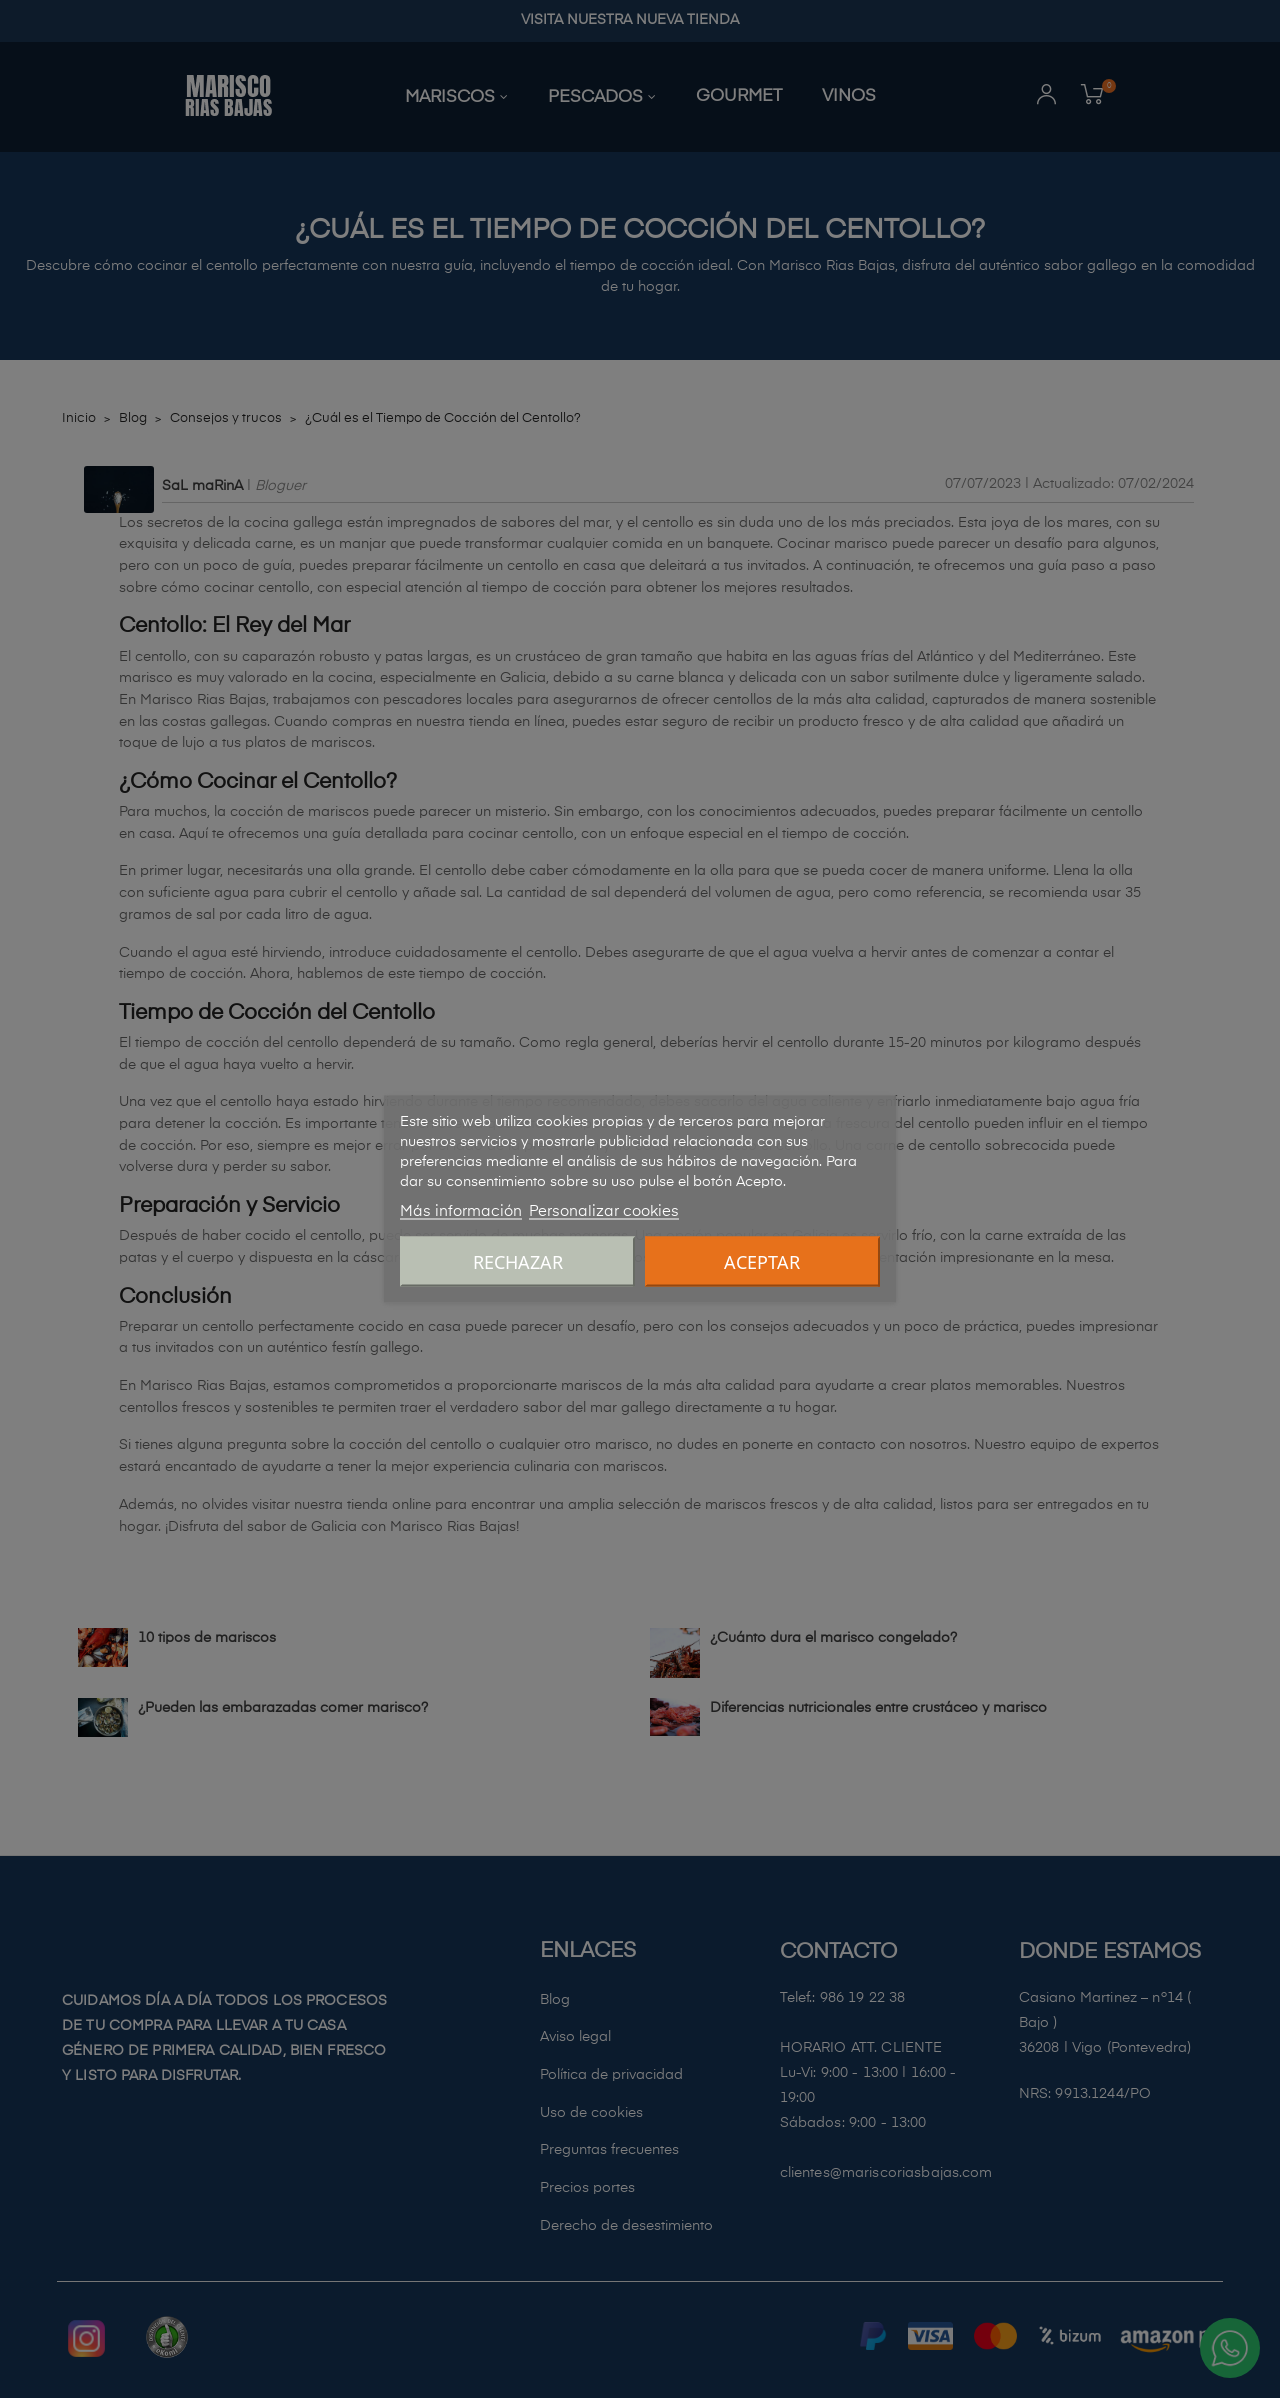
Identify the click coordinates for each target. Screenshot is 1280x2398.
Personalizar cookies (604, 1211)
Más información (461, 1211)
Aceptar (762, 1262)
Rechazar (518, 1262)
